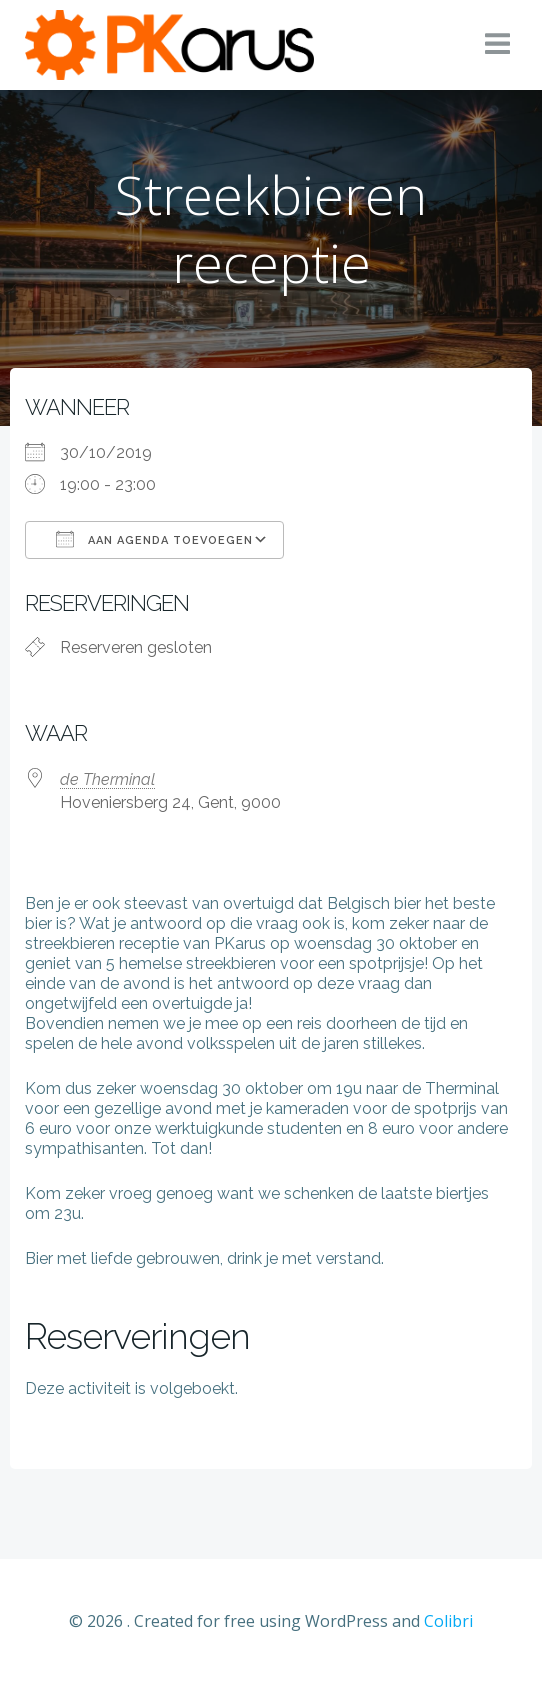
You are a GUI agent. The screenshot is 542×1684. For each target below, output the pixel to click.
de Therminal (107, 779)
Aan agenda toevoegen (154, 539)
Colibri (448, 1621)
